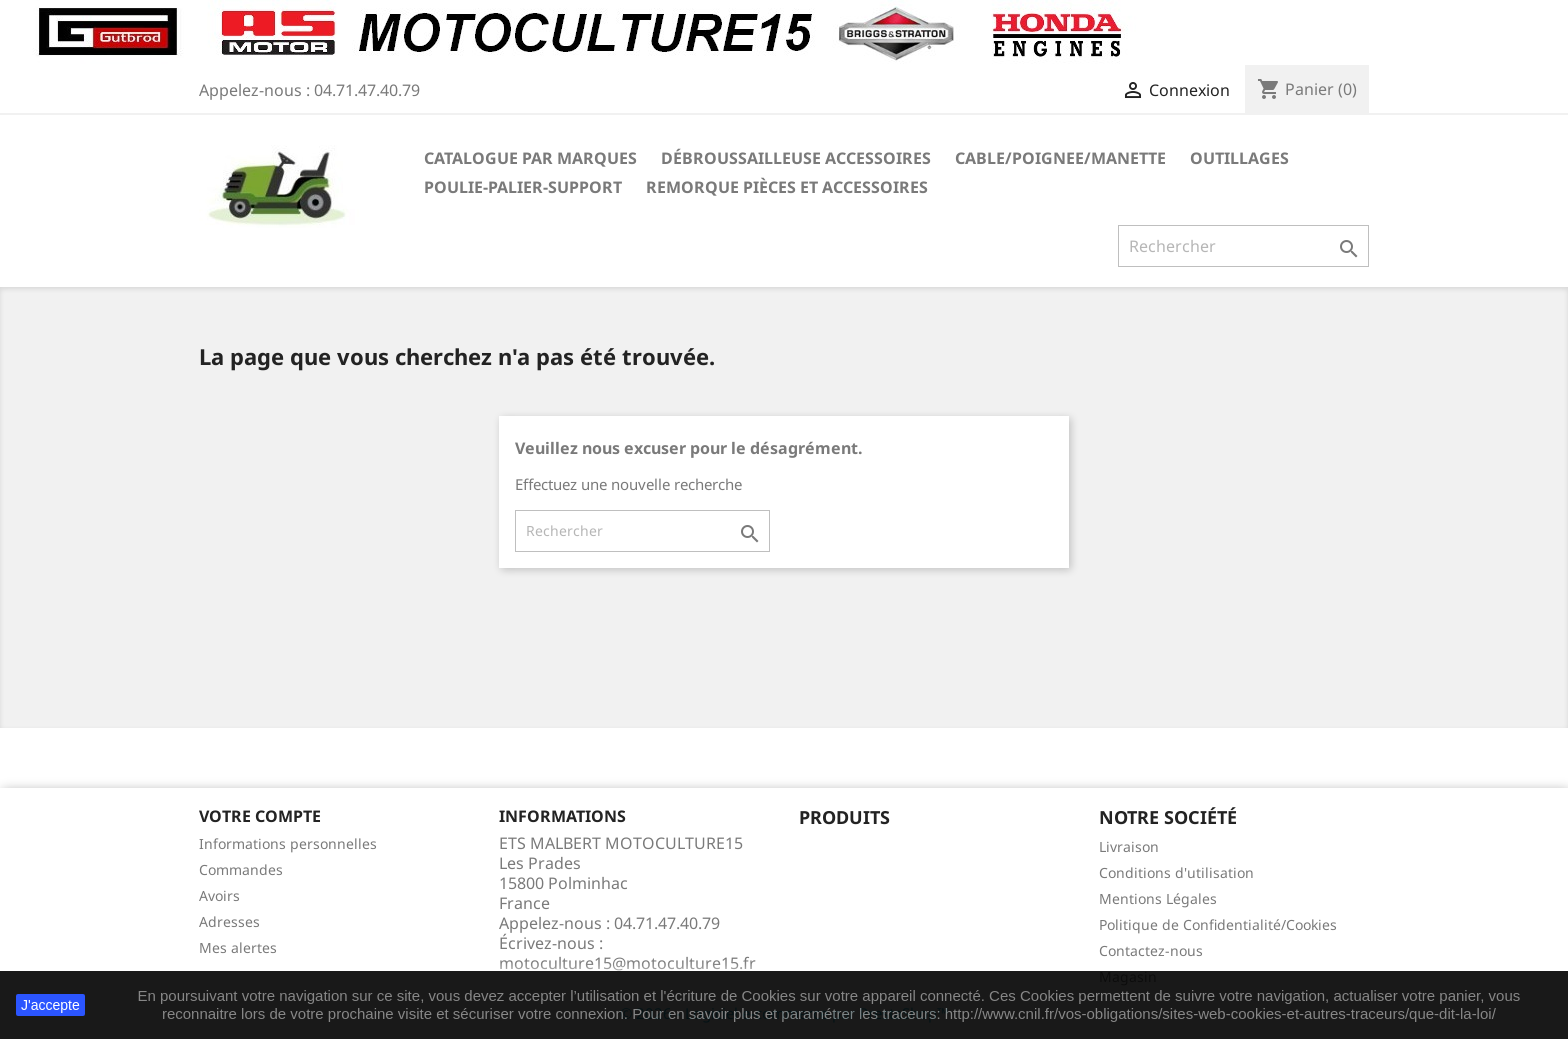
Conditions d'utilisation (1176, 872)
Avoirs (219, 895)
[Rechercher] (1243, 246)
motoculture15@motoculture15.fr (627, 963)
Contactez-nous (1151, 950)
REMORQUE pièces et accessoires (787, 187)
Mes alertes (238, 947)
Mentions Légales (1158, 898)
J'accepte (50, 1005)
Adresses (229, 921)
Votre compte (260, 816)
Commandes (241, 869)
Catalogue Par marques (530, 158)
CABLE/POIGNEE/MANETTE (1060, 158)
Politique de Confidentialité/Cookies (1218, 924)
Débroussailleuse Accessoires (796, 158)
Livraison (1129, 846)
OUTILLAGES (1239, 158)
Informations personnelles (288, 843)
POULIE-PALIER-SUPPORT (523, 187)
